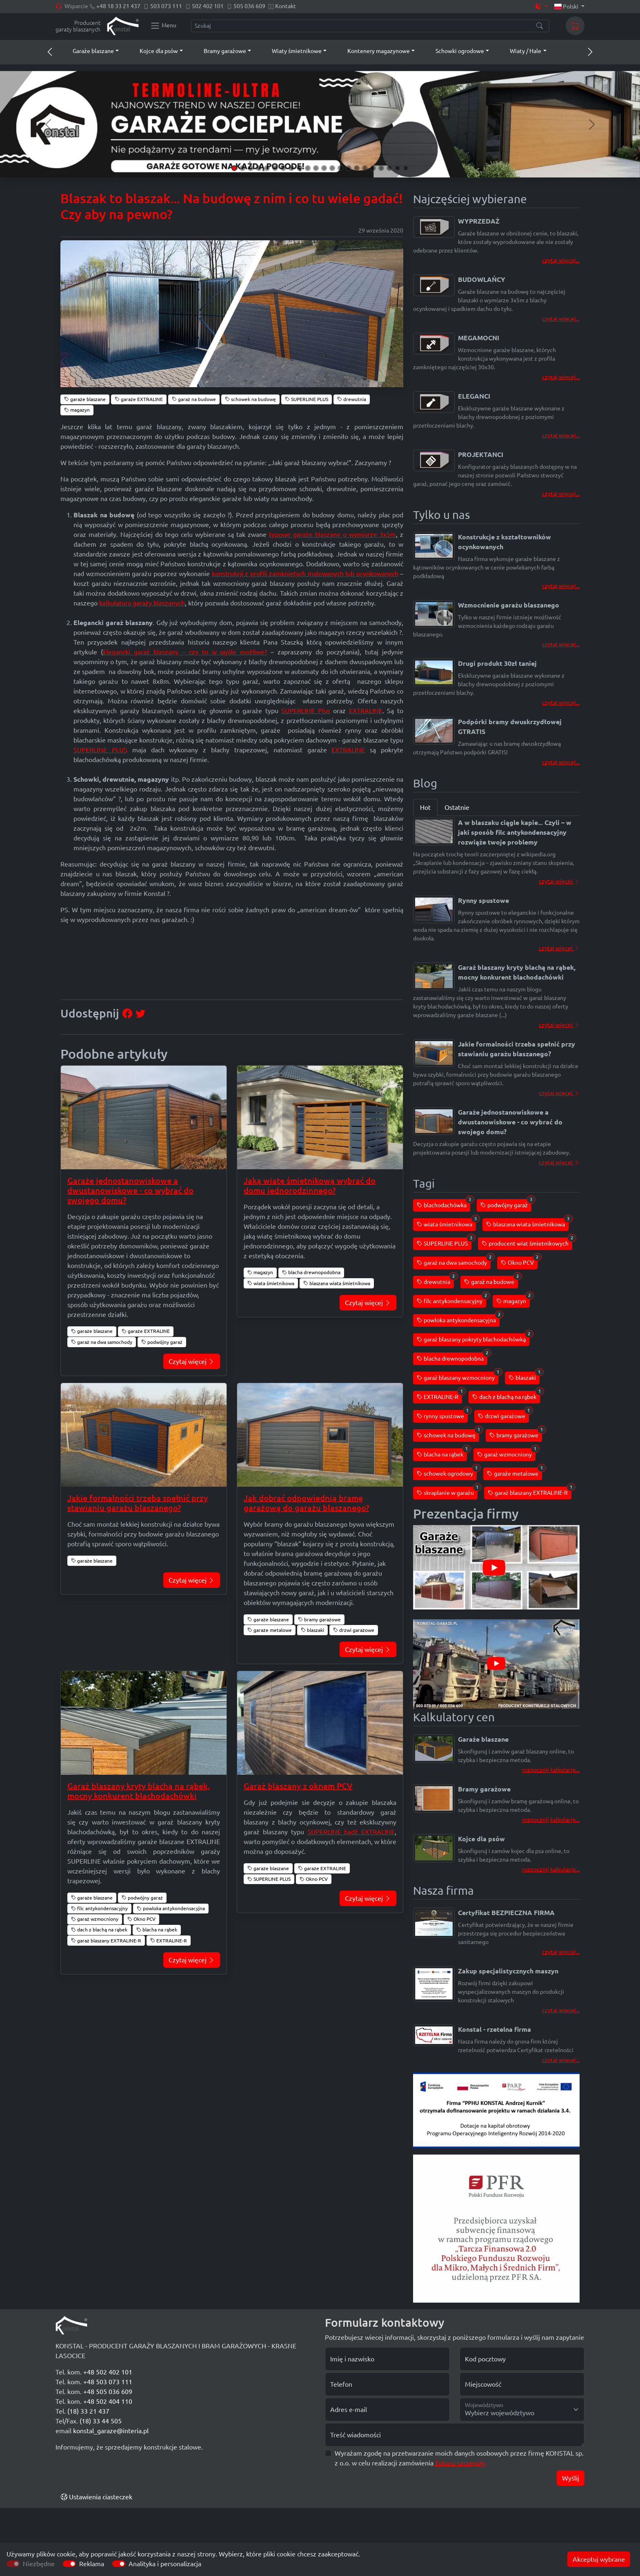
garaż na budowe (194, 399)
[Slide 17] (365, 168)
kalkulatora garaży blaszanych (142, 603)
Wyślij (570, 2478)
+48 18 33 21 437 (118, 6)
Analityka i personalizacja (165, 2563)
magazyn (77, 409)
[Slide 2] (242, 168)
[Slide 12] (324, 168)
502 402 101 (208, 6)
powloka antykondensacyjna (171, 1908)
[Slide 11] (316, 168)
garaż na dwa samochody (101, 1342)
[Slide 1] (234, 168)
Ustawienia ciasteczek (96, 2497)
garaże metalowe (269, 1630)
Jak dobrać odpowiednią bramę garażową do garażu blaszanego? (306, 1502)
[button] (88, 51)
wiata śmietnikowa (270, 1283)
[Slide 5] (267, 168)
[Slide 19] (381, 168)
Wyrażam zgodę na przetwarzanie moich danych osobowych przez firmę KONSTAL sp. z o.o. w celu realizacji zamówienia (459, 2458)
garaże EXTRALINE (139, 399)
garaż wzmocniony (94, 1919)
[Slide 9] (299, 168)
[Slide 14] (340, 168)
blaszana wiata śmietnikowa (336, 1283)
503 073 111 (166, 6)
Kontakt (285, 6)
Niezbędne (39, 2563)
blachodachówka (443, 1203)
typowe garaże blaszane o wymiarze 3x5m (332, 534)
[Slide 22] (406, 168)
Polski (567, 6)
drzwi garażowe (353, 1630)
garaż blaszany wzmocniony (457, 1376)
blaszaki (312, 1630)
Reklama (91, 2563)
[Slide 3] (250, 168)
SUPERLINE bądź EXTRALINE (351, 1832)
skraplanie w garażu (447, 1491)
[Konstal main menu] (163, 25)
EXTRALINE (365, 710)
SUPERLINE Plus (305, 710)
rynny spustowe (442, 1414)
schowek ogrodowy (447, 1472)
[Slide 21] (397, 168)
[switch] (69, 2563)
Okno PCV (141, 1919)
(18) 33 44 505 (101, 2421)
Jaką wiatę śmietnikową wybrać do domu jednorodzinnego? (310, 1185)
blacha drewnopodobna (311, 1272)
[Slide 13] (332, 168)
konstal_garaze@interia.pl (111, 2430)
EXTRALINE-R (168, 1940)
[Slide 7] (283, 168)
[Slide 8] (291, 168)
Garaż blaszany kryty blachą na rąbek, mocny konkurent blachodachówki (138, 1790)
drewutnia (351, 399)
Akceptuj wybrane (599, 2559)
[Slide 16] (357, 168)
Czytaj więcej (192, 1361)
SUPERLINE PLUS (306, 399)
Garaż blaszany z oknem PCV (298, 1786)
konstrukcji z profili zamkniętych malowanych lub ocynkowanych (305, 573)
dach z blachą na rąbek (99, 1929)
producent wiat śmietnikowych (527, 1242)
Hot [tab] (425, 807)
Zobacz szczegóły (460, 2463)
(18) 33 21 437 (88, 2411)
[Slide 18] (373, 168)
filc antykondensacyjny (99, 1908)
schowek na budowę (250, 399)
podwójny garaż (161, 1342)
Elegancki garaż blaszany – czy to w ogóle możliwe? (185, 652)
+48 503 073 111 (107, 2381)
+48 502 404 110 (107, 2401)
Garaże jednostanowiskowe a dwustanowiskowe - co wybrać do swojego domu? (130, 1190)
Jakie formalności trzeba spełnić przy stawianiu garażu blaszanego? (137, 1502)
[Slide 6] (275, 168)
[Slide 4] (259, 168)
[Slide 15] (348, 168)
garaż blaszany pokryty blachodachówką (473, 1338)
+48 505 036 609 (107, 2391)
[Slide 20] (389, 168)
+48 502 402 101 (107, 2372)
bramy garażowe (319, 1619)
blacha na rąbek (156, 1929)
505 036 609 (249, 6)
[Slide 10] (308, 168)
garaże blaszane (85, 399)
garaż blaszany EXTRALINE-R (106, 1940)
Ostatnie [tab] (456, 807)
